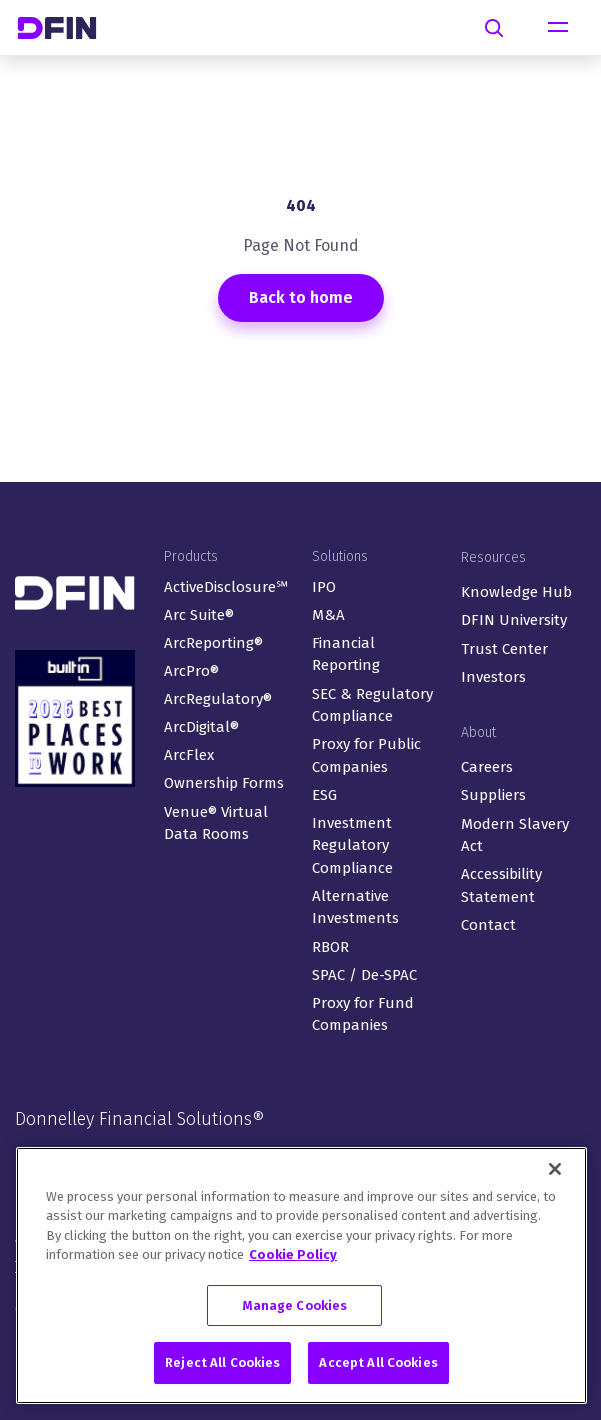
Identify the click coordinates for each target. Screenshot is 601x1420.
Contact (488, 925)
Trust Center (504, 649)
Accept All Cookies (378, 1366)
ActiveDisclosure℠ (226, 587)
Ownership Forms (224, 783)
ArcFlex (189, 755)
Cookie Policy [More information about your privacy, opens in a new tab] (293, 1257)
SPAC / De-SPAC (364, 975)
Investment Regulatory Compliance (352, 845)
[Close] (555, 1172)
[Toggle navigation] (558, 28)
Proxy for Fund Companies (363, 1014)
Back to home (301, 297)
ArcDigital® (201, 727)
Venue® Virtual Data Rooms (216, 823)
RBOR (330, 947)
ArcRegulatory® (218, 699)
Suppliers (493, 795)
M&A (328, 615)
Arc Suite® (199, 615)
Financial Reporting (346, 654)
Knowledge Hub (516, 592)
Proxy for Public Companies (366, 755)
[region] (301, 1278)
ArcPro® (191, 671)
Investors (493, 677)
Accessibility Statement (501, 885)
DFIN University (514, 620)
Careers (487, 767)
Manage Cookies (295, 1308)
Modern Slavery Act (515, 835)
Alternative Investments (355, 907)
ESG (324, 795)
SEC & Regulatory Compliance (372, 705)
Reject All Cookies (222, 1366)
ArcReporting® (213, 643)
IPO (324, 587)
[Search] (494, 28)
